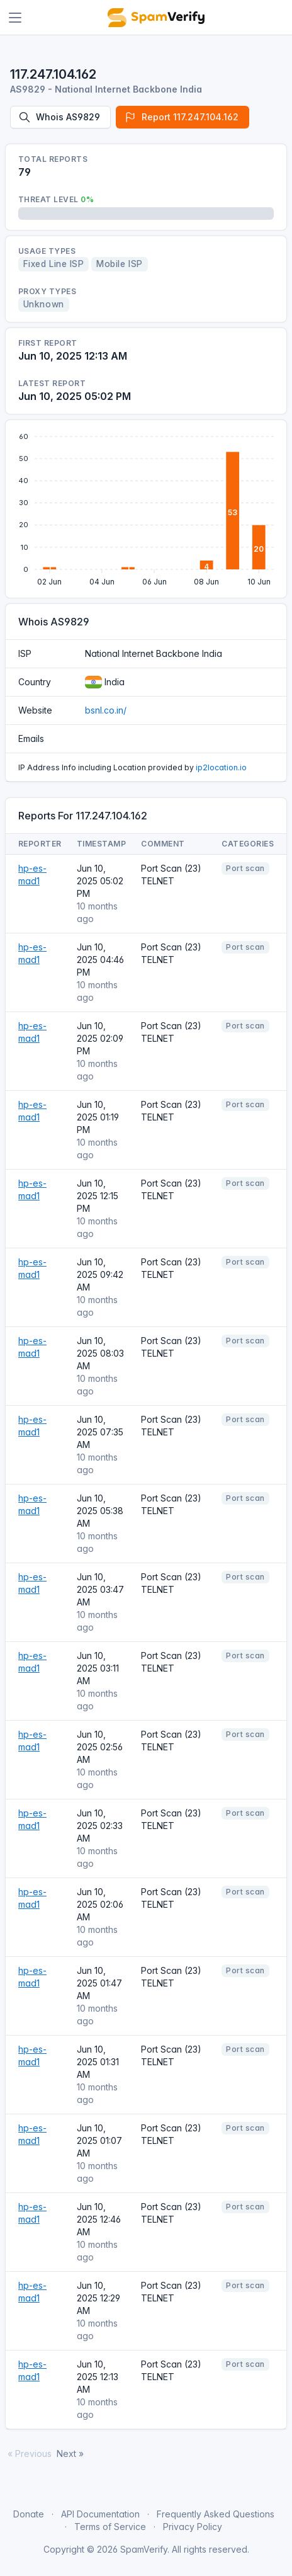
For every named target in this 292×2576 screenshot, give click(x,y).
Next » (70, 2453)
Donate (28, 2514)
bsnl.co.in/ (105, 710)
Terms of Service (110, 2526)
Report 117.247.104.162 (181, 117)
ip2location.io (221, 767)
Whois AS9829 (59, 117)
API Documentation (100, 2514)
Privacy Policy (192, 2526)
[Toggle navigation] (15, 18)
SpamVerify (143, 2549)
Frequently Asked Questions (215, 2514)
